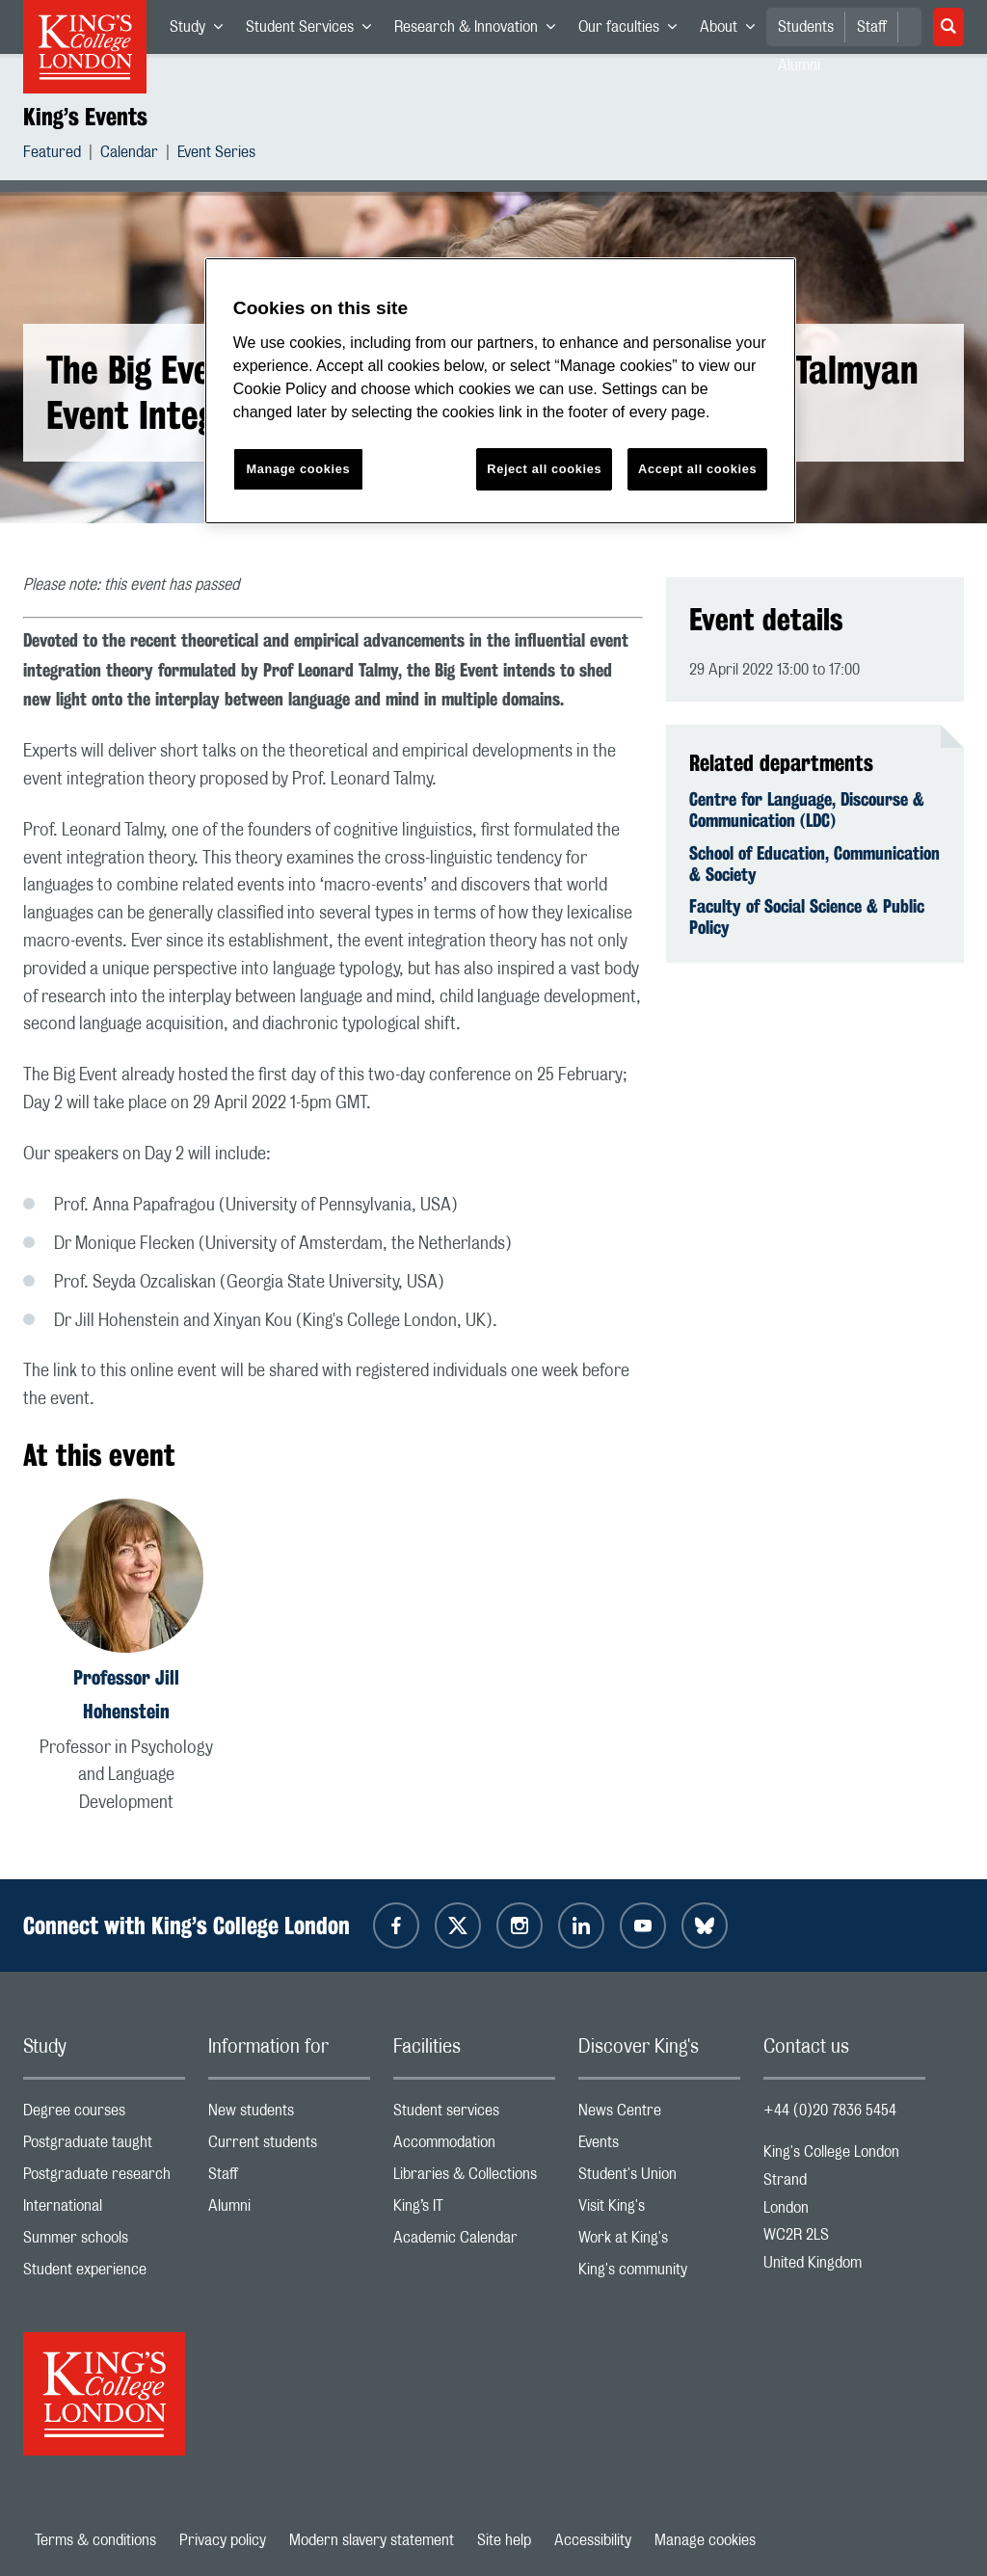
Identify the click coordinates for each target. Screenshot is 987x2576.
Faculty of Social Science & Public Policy (806, 916)
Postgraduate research (104, 2178)
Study (202, 30)
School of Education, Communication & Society (814, 863)
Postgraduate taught (104, 2147)
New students (289, 2115)
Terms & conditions (95, 2540)
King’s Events (85, 116)
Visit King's (659, 2210)
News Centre (659, 2115)
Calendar (129, 155)
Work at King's (659, 2242)
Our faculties (633, 30)
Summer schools (104, 2242)
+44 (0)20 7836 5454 (829, 2110)
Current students (289, 2147)
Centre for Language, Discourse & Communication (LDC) (806, 809)
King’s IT (474, 2210)
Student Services (314, 30)
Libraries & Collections (474, 2178)
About (733, 30)
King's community (659, 2274)
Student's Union (659, 2178)
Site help (504, 2540)
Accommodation (474, 2147)
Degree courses (104, 2115)
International (104, 2210)
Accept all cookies (697, 469)
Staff (872, 27)
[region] (500, 390)
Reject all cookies (544, 469)
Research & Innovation (480, 30)
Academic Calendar (474, 2242)
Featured (52, 155)
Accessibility (592, 2540)
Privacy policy (222, 2540)
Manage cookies (705, 2540)
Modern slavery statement (371, 2540)
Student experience (104, 2274)
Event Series (216, 155)
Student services (474, 2115)
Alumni (289, 2210)
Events (659, 2147)
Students (806, 27)
